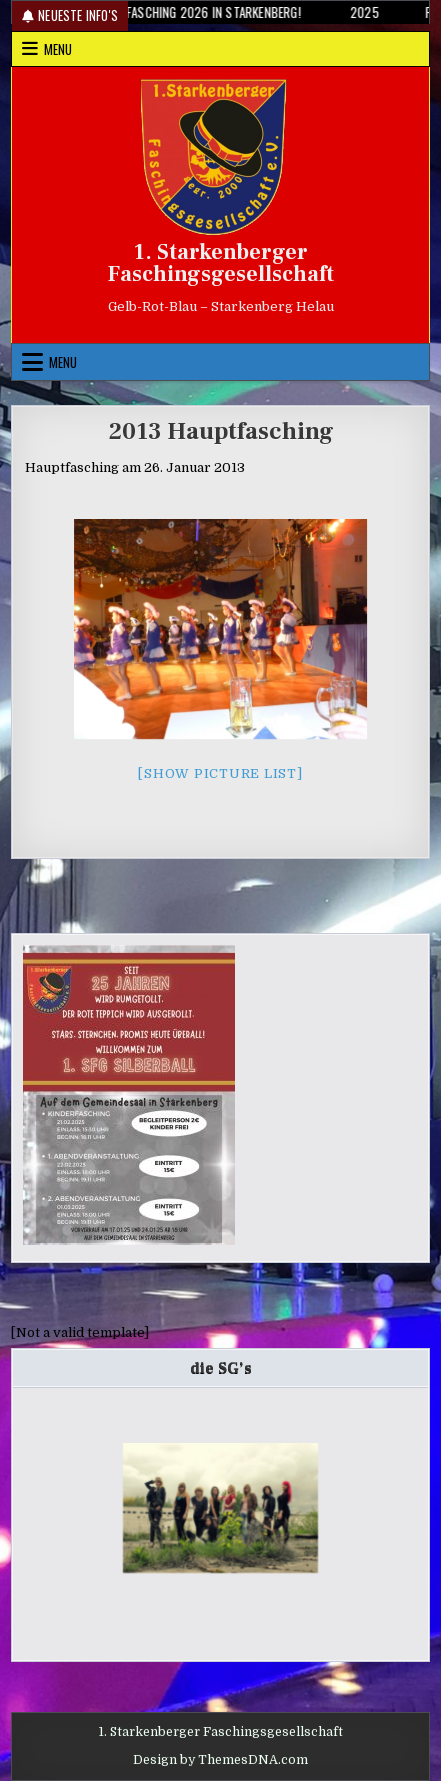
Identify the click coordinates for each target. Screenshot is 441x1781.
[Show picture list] (220, 773)
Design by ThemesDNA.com (220, 1760)
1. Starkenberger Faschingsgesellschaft (221, 263)
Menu (58, 49)
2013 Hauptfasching (221, 431)
